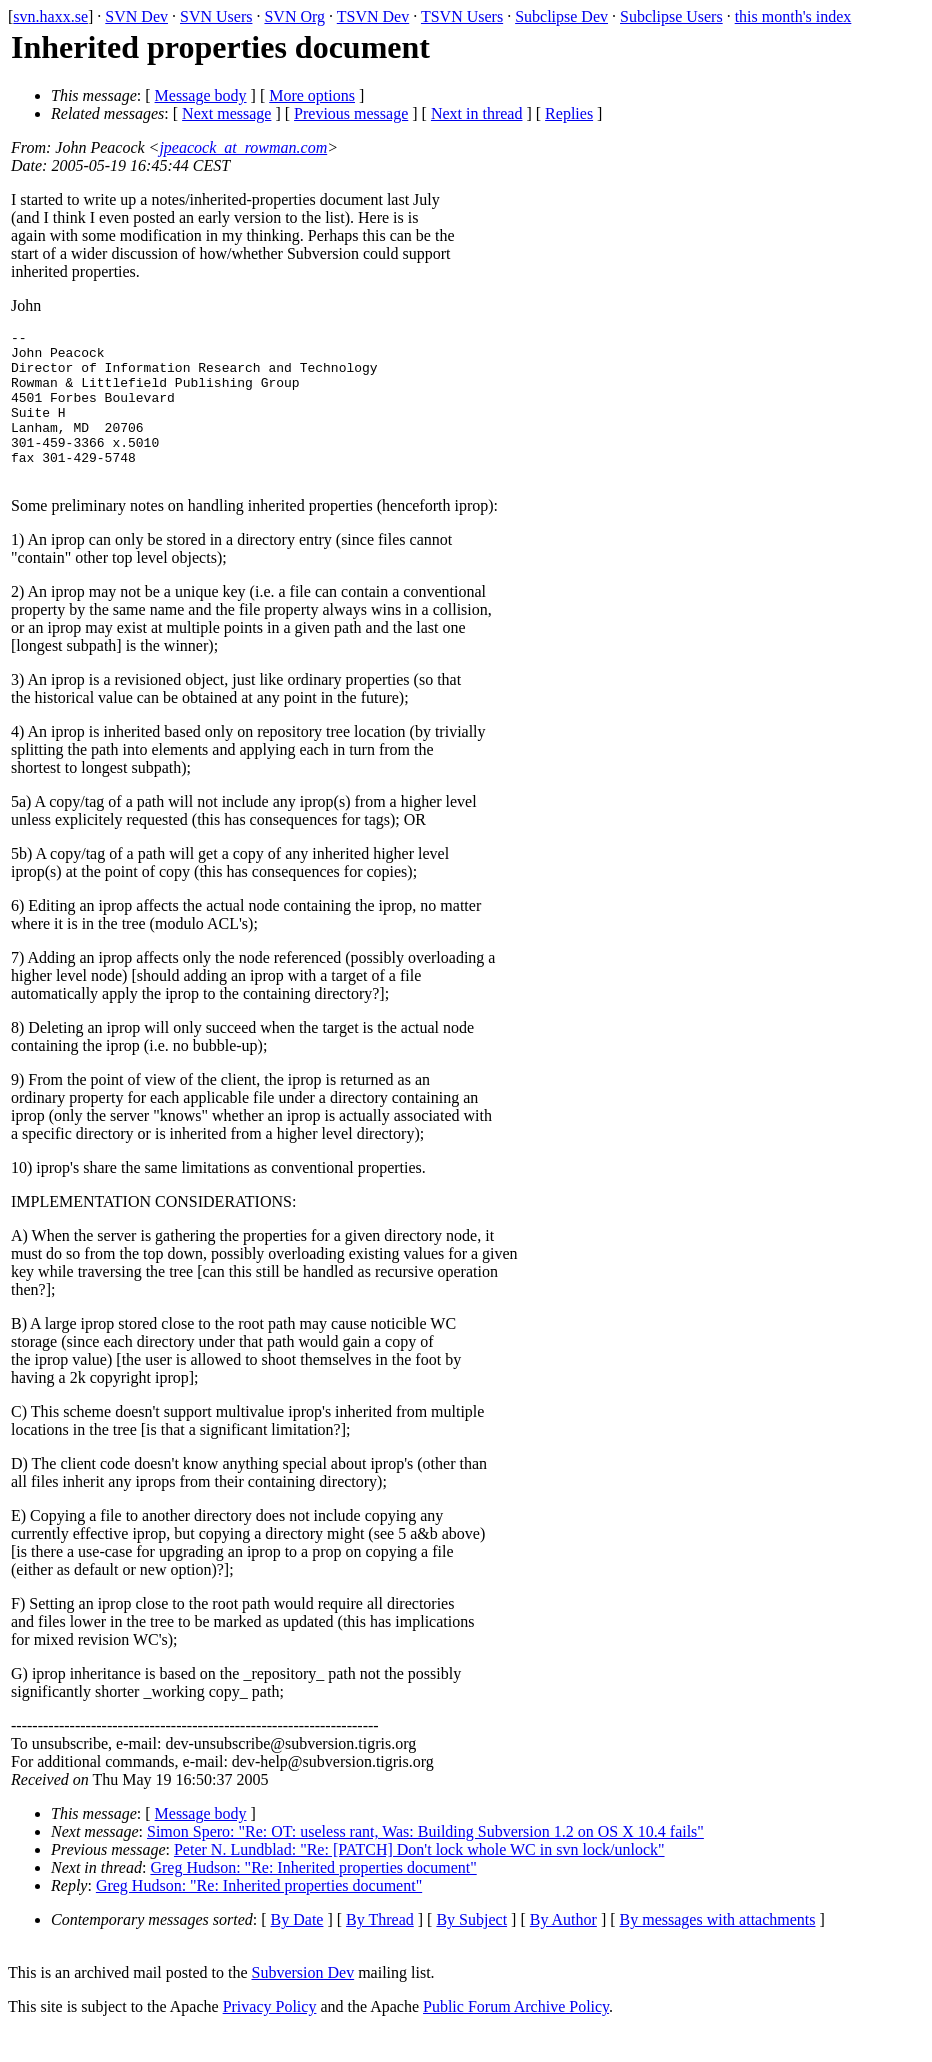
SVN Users (216, 16)
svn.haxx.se (50, 16)
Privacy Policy (270, 2036)
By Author (563, 1949)
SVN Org (294, 16)
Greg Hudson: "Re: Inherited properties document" (313, 1897)
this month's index (793, 16)
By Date (297, 1949)
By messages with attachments (718, 1949)
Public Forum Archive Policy (516, 2036)
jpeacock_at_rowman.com (243, 147)
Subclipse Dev (561, 16)
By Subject (471, 1949)
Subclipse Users (671, 16)
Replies (569, 113)
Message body (201, 95)
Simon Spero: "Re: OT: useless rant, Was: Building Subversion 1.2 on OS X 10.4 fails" (425, 1861)
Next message (226, 113)
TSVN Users (462, 16)
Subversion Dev (303, 2002)
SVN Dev (136, 16)
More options (312, 95)
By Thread (380, 1949)
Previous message (351, 113)
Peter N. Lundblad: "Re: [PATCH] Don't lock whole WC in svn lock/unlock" (419, 1879)
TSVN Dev (373, 16)
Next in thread (477, 113)
